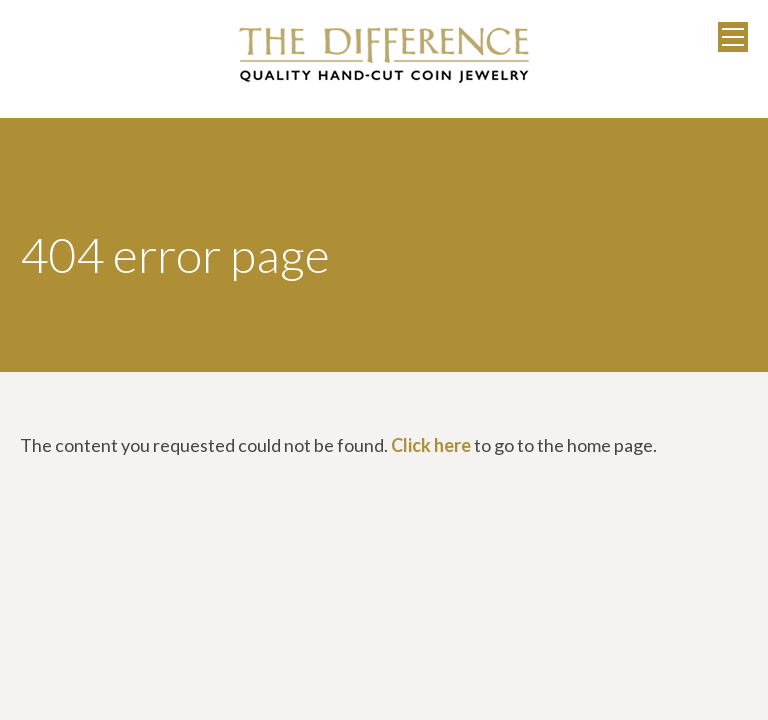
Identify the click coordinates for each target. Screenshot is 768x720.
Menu (733, 37)
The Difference (384, 55)
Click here (431, 445)
